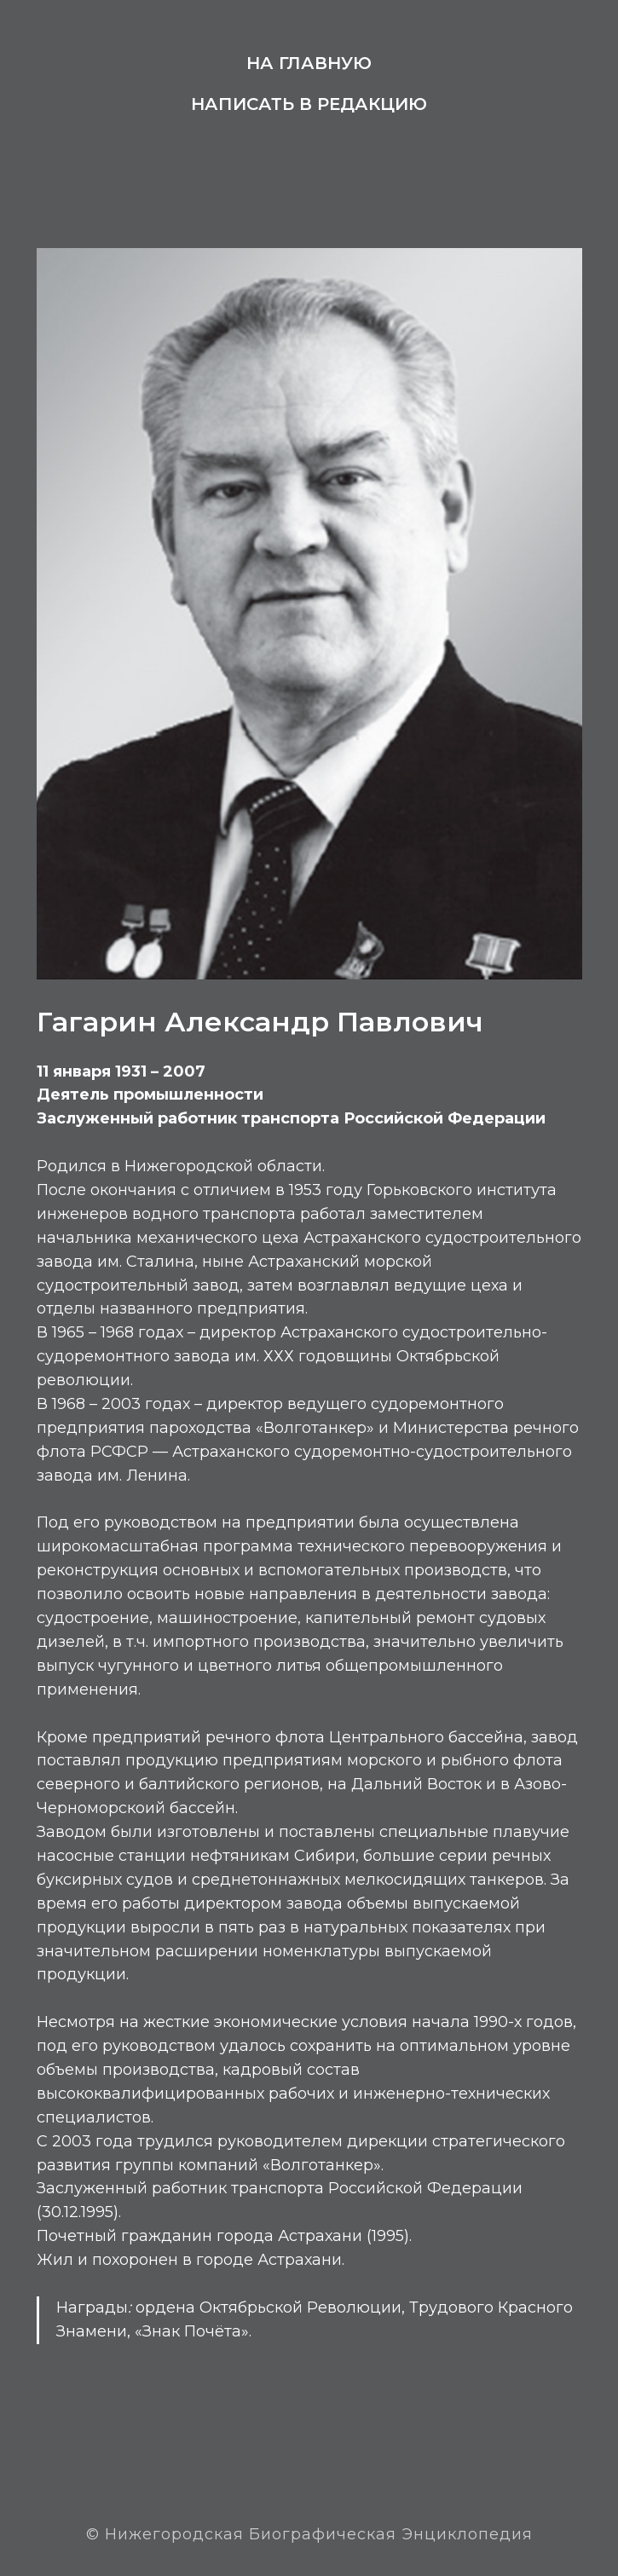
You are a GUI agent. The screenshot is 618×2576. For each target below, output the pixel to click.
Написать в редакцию (309, 104)
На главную (309, 63)
